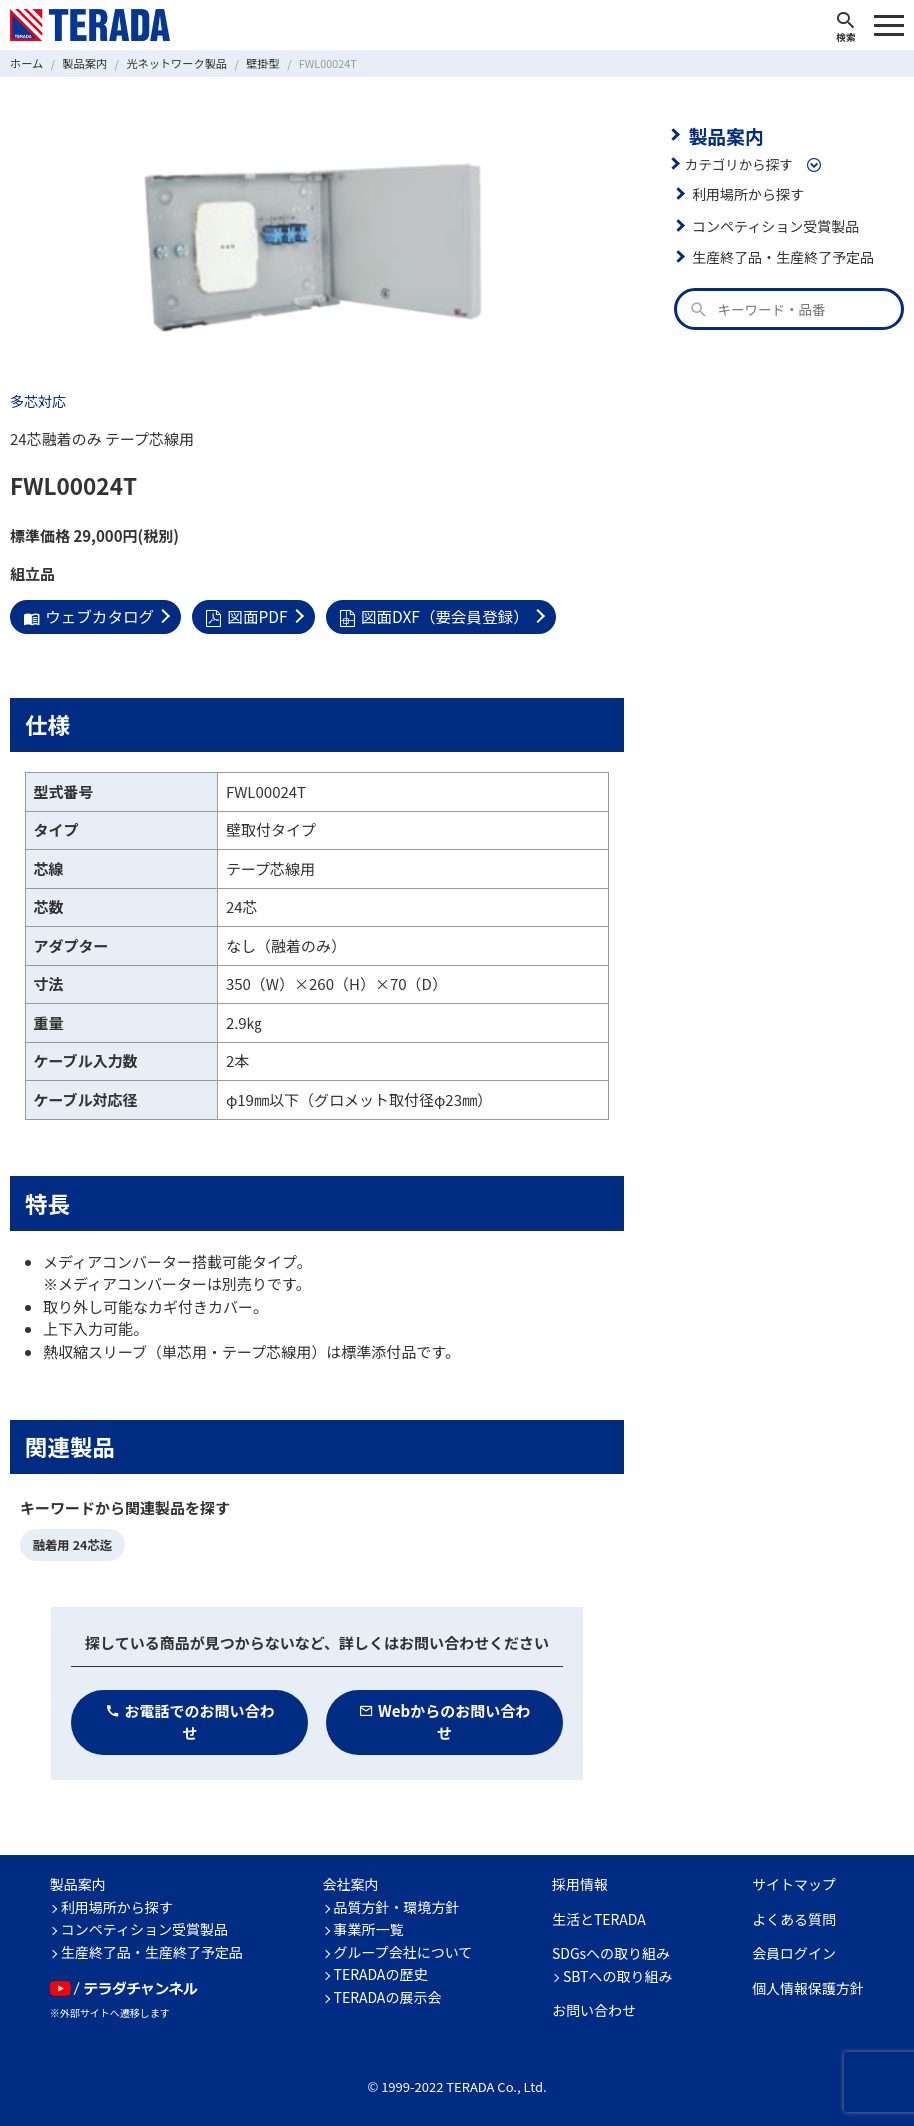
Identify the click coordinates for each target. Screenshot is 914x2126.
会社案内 (351, 1881)
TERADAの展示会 (388, 1994)
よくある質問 (794, 1916)
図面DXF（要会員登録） (424, 615)
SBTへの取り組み (618, 1973)
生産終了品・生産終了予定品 (780, 255)
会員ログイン (794, 1950)
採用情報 (580, 1881)
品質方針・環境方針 (397, 1904)
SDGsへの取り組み (611, 1950)
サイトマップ (794, 1881)
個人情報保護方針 (808, 1985)
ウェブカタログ (86, 615)
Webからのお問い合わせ (445, 1719)
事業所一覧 (369, 1926)
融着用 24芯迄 (70, 1542)
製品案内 (724, 134)
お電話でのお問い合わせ (190, 1719)
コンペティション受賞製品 (772, 224)
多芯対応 (37, 401)
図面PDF (241, 615)
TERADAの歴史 (381, 1971)
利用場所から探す (746, 192)
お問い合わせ (594, 2007)
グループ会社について (403, 1949)
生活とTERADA (599, 1916)
